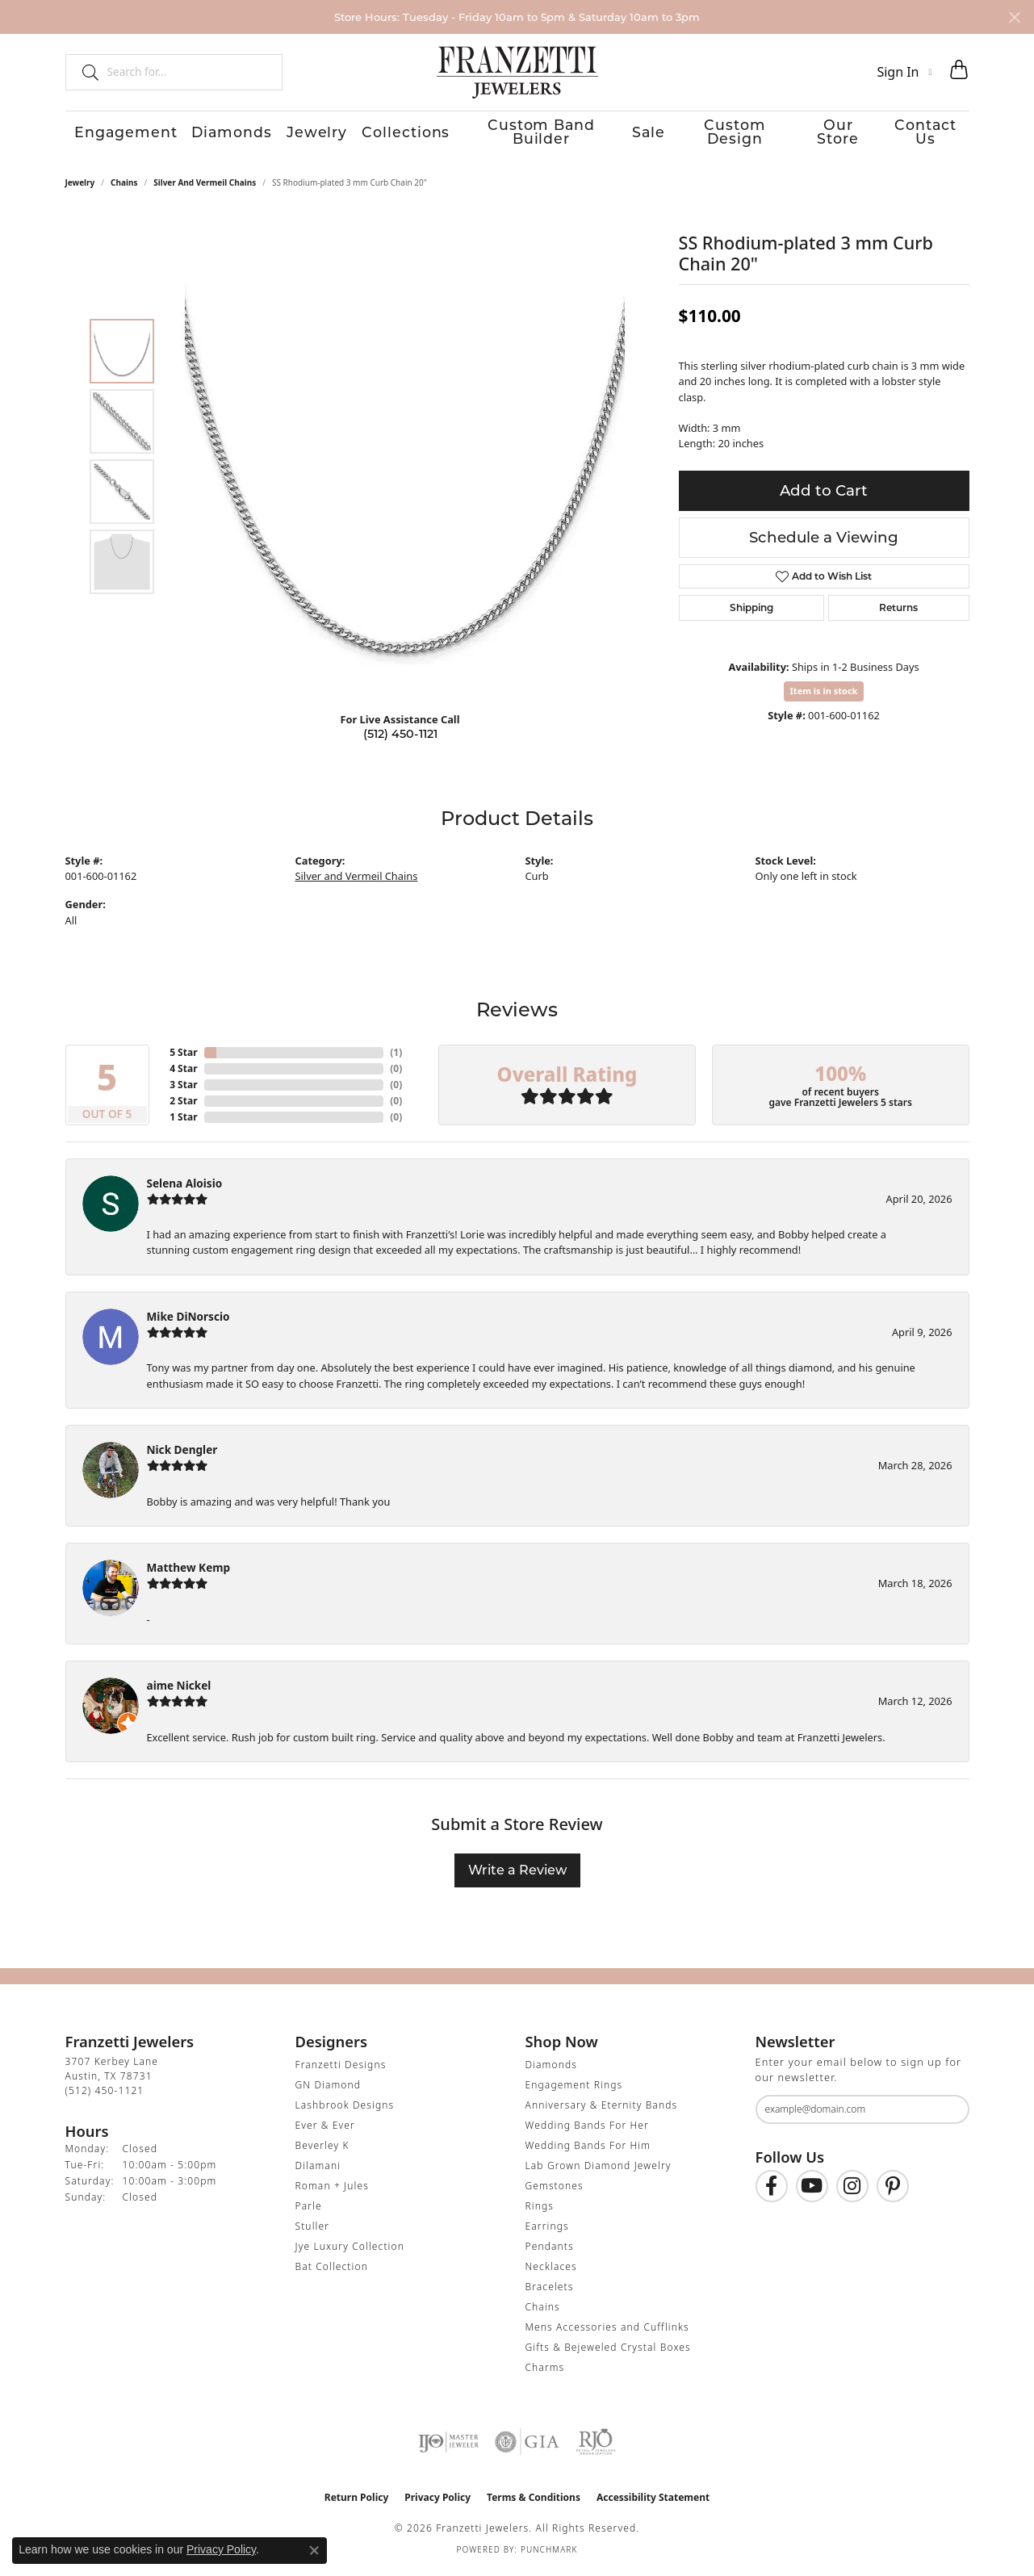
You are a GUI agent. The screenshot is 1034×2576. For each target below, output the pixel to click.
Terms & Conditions (533, 2501)
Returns (898, 612)
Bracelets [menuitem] (549, 2290)
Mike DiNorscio (188, 1320)
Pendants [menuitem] (549, 2250)
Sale (636, 134)
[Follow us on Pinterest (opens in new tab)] (893, 2191)
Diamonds (215, 134)
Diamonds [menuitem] (551, 2068)
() (396, 1056)
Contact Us (932, 134)
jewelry (80, 186)
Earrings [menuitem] (547, 2230)
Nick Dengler (182, 1453)
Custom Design (728, 134)
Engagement (110, 134)
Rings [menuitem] (540, 2210)
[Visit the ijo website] (448, 2446)
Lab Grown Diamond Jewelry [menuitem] (598, 2169)
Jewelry (301, 134)
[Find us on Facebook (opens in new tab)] (772, 2191)
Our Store (837, 134)
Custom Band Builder (524, 134)
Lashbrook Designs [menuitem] (345, 2109)
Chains (124, 186)
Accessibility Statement (653, 2501)
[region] (404, 461)
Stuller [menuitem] (312, 2230)
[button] (904, 72)
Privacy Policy (437, 2501)
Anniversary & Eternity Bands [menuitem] (601, 2109)
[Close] (1014, 17)
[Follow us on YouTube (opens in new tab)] (812, 2191)
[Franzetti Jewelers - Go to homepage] (517, 72)
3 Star (183, 1088)
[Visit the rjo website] (596, 2446)
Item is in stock (824, 695)
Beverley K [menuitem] (322, 2149)
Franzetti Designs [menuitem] (341, 2068)
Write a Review (517, 1874)
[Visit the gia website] (527, 2446)
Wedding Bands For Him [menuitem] (588, 2149)
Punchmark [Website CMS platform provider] (549, 2553)
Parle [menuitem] (308, 2210)
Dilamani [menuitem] (318, 2169)
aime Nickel (179, 1689)
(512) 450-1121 (400, 738)
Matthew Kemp (189, 1571)
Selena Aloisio (185, 1187)
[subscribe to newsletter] (947, 2114)
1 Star (183, 1121)
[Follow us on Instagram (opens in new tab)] (852, 2191)
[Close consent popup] (314, 2550)
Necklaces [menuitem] (551, 2270)
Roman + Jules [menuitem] (332, 2190)
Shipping (751, 612)
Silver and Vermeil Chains (204, 186)
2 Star (183, 1105)
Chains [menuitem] (542, 2311)
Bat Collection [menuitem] (331, 2270)
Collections (389, 134)
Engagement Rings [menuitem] (574, 2089)
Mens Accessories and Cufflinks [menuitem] (607, 2331)
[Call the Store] (104, 2094)
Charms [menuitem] (545, 2371)
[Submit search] (83, 72)
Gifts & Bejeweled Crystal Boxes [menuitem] (608, 2351)
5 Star (183, 1056)
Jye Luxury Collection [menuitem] (349, 2250)
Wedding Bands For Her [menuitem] (587, 2129)
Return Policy (356, 2501)
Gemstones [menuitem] (554, 2190)
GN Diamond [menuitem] (328, 2089)
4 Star (183, 1072)
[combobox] (188, 72)
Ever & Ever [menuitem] (325, 2129)
